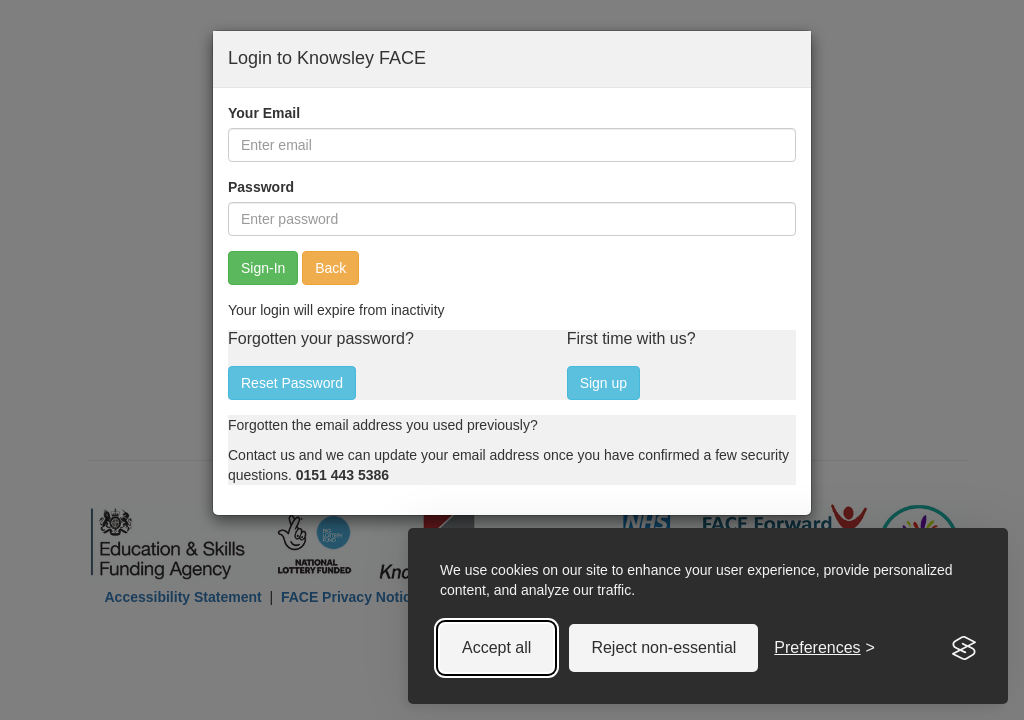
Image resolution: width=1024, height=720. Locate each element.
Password (261, 187)
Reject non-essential (663, 647)
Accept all (496, 647)
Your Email (264, 113)
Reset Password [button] (292, 383)
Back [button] (330, 268)
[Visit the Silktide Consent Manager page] (964, 648)
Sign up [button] (603, 383)
